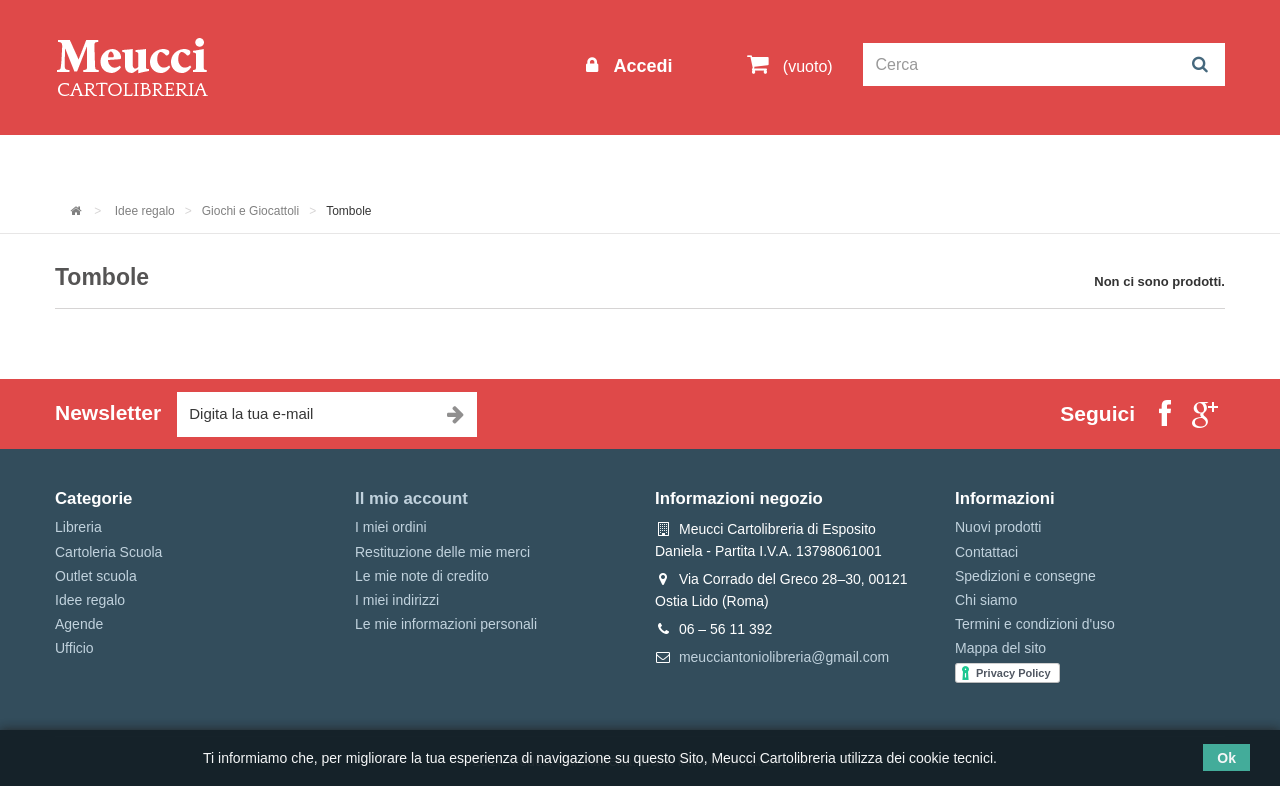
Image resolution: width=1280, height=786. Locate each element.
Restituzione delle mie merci (442, 552)
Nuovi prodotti (998, 527)
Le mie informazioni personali (446, 624)
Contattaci (986, 552)
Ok (1226, 758)
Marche (705, 161)
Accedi (640, 66)
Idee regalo (605, 161)
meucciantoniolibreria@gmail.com (784, 657)
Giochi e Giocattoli (250, 211)
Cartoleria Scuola (382, 161)
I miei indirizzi (397, 600)
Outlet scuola (239, 161)
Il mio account (411, 498)
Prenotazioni (810, 161)
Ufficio (74, 648)
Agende (79, 624)
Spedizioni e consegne (1025, 576)
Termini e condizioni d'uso (1035, 624)
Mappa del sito (1000, 648)
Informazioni (115, 161)
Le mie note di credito (422, 576)
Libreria (503, 161)
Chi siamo (986, 600)
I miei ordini (391, 527)
